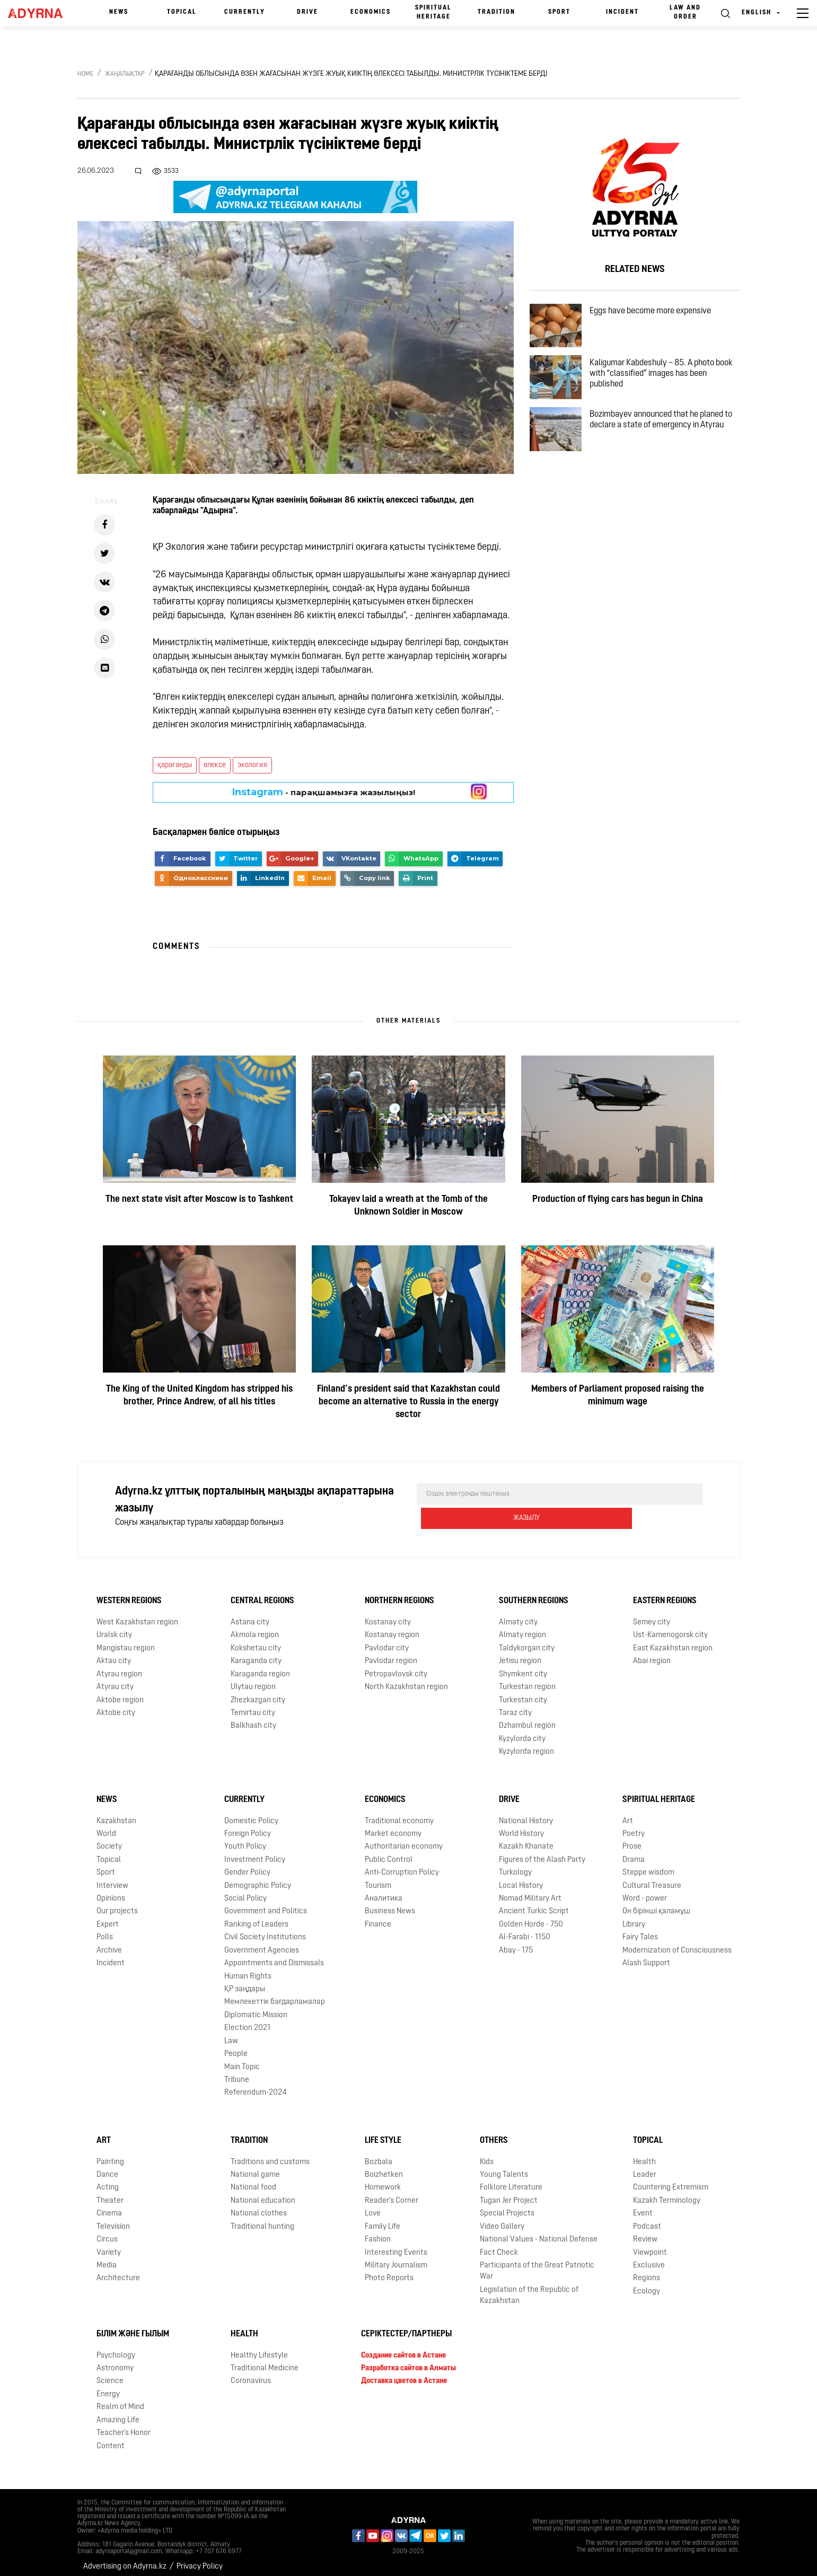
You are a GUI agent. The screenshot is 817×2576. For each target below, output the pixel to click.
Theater (110, 2193)
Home (85, 74)
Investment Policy (254, 1853)
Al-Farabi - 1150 (524, 1930)
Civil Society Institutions (265, 1930)
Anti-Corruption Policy (402, 1865)
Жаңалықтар (125, 74)
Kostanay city (388, 1615)
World (106, 1827)
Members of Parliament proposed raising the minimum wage (617, 1395)
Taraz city (515, 1706)
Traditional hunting (262, 2219)
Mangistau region (125, 1641)
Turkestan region (527, 1680)
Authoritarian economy (404, 1839)
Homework (383, 2180)
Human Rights (247, 1969)
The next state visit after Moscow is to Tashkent (199, 1199)
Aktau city (113, 1654)
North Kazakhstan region (406, 1680)
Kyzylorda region (526, 1744)
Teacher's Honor (123, 2426)
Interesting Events (396, 2245)
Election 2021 (247, 2021)
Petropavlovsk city (396, 1667)
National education (263, 2193)
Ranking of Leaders (256, 1917)
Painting (110, 2155)
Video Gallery (502, 2219)
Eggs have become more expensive (659, 314)
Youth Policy (245, 1839)
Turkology (515, 1865)
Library (633, 1917)
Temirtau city (253, 1706)
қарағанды (174, 765)
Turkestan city (523, 1692)
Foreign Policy (247, 1827)
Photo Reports (389, 2271)
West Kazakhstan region (137, 1615)
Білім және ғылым (132, 2327)
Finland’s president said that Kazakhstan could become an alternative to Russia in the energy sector (408, 1402)
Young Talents (504, 2167)
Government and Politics (265, 1904)
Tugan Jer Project (509, 2193)
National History (526, 1813)
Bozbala (378, 2155)
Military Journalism (396, 2258)
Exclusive (649, 2258)
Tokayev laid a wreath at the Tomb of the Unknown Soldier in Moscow (408, 1205)
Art (627, 1813)
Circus (107, 2232)
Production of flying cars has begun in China (617, 1199)
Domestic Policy (251, 1813)
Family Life (382, 2219)
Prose (632, 1839)
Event (643, 2206)
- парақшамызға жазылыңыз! (323, 792)
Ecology (646, 2284)
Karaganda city (256, 1654)
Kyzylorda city (522, 1732)
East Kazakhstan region (673, 1641)
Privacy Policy (200, 2559)
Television (113, 2219)
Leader (644, 2167)
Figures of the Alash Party (542, 1853)
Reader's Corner (391, 2193)
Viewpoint (650, 2245)
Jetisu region (520, 1654)
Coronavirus (251, 2374)
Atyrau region (119, 1667)
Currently (244, 12)
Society (109, 1839)
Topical (182, 12)
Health (644, 2155)
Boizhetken (384, 2167)
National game (255, 2167)
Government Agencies (261, 1943)
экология (252, 765)
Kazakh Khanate (526, 1839)
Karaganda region (260, 1667)
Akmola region (255, 1628)
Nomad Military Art (530, 1891)
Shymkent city (523, 1667)
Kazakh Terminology (666, 2193)
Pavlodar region (391, 1654)
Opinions (110, 1891)
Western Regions (129, 1593)
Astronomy (115, 2361)
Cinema (109, 2206)
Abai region (652, 1654)
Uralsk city (114, 1628)
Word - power (644, 1891)
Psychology (115, 2348)
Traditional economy (399, 1813)
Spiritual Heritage (433, 12)
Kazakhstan (116, 1813)
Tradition (496, 12)
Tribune (236, 2073)
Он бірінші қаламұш (656, 1904)
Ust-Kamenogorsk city (670, 1628)
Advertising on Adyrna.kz (124, 2559)
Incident (622, 12)
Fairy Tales (640, 1930)
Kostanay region (392, 1628)
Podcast (647, 2219)
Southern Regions (533, 1593)
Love (373, 2206)
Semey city (651, 1615)
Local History (521, 1878)
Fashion (378, 2232)
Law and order (685, 12)
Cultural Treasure (651, 1878)
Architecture (118, 2271)
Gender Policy (247, 1865)
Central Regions (262, 1593)
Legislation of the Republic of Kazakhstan (529, 2288)
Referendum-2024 (255, 2085)
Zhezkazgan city (258, 1692)
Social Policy (245, 1891)
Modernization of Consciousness (677, 1943)
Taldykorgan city (527, 1641)
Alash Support (646, 1956)
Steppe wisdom (648, 1865)
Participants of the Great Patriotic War (537, 2263)
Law (231, 2034)
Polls (104, 1930)
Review (645, 2232)
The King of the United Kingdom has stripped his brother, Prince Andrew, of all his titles (199, 1395)
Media (106, 2258)
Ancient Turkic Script (534, 1904)
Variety (108, 2245)
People (236, 2047)
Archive (109, 1943)
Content (110, 2438)
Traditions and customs (270, 2155)
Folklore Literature (511, 2180)
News (118, 12)
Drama (633, 1853)
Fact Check (499, 2245)
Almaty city (518, 1615)
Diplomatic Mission (255, 2008)
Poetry (633, 1827)
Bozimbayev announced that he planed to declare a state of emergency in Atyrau (665, 447)
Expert (107, 1917)
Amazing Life (117, 2413)
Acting (107, 2180)
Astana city (250, 1615)
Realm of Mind (120, 2400)
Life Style (383, 2133)
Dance (107, 2167)
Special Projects (507, 2206)
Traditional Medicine (264, 2361)
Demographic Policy (257, 1878)
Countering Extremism (670, 2180)
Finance (378, 1917)
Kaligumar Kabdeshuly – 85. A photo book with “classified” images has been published (666, 386)
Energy (108, 2387)
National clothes (259, 2206)
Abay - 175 (516, 1943)
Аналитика (383, 1891)
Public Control (388, 1853)
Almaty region (522, 1628)
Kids (487, 2155)
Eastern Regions (665, 1593)
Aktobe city (115, 1706)
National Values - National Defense (539, 2232)
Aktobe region (120, 1692)
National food (253, 2180)
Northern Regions (399, 1593)
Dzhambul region (527, 1718)
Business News (390, 1904)
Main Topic (242, 2059)
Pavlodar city (387, 1641)
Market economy (393, 1827)
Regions (646, 2271)
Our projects (117, 1904)
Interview (112, 1878)
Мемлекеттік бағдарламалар (274, 1995)
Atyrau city (115, 1680)
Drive (307, 12)
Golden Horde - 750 (531, 1917)
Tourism (378, 1878)
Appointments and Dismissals (274, 1956)
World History (521, 1827)
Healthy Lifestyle (259, 2348)
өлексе (215, 765)
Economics (370, 12)
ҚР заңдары (244, 1982)
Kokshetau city (256, 1641)
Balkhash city (253, 1718)
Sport (559, 12)
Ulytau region (253, 1680)
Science (110, 2374)
